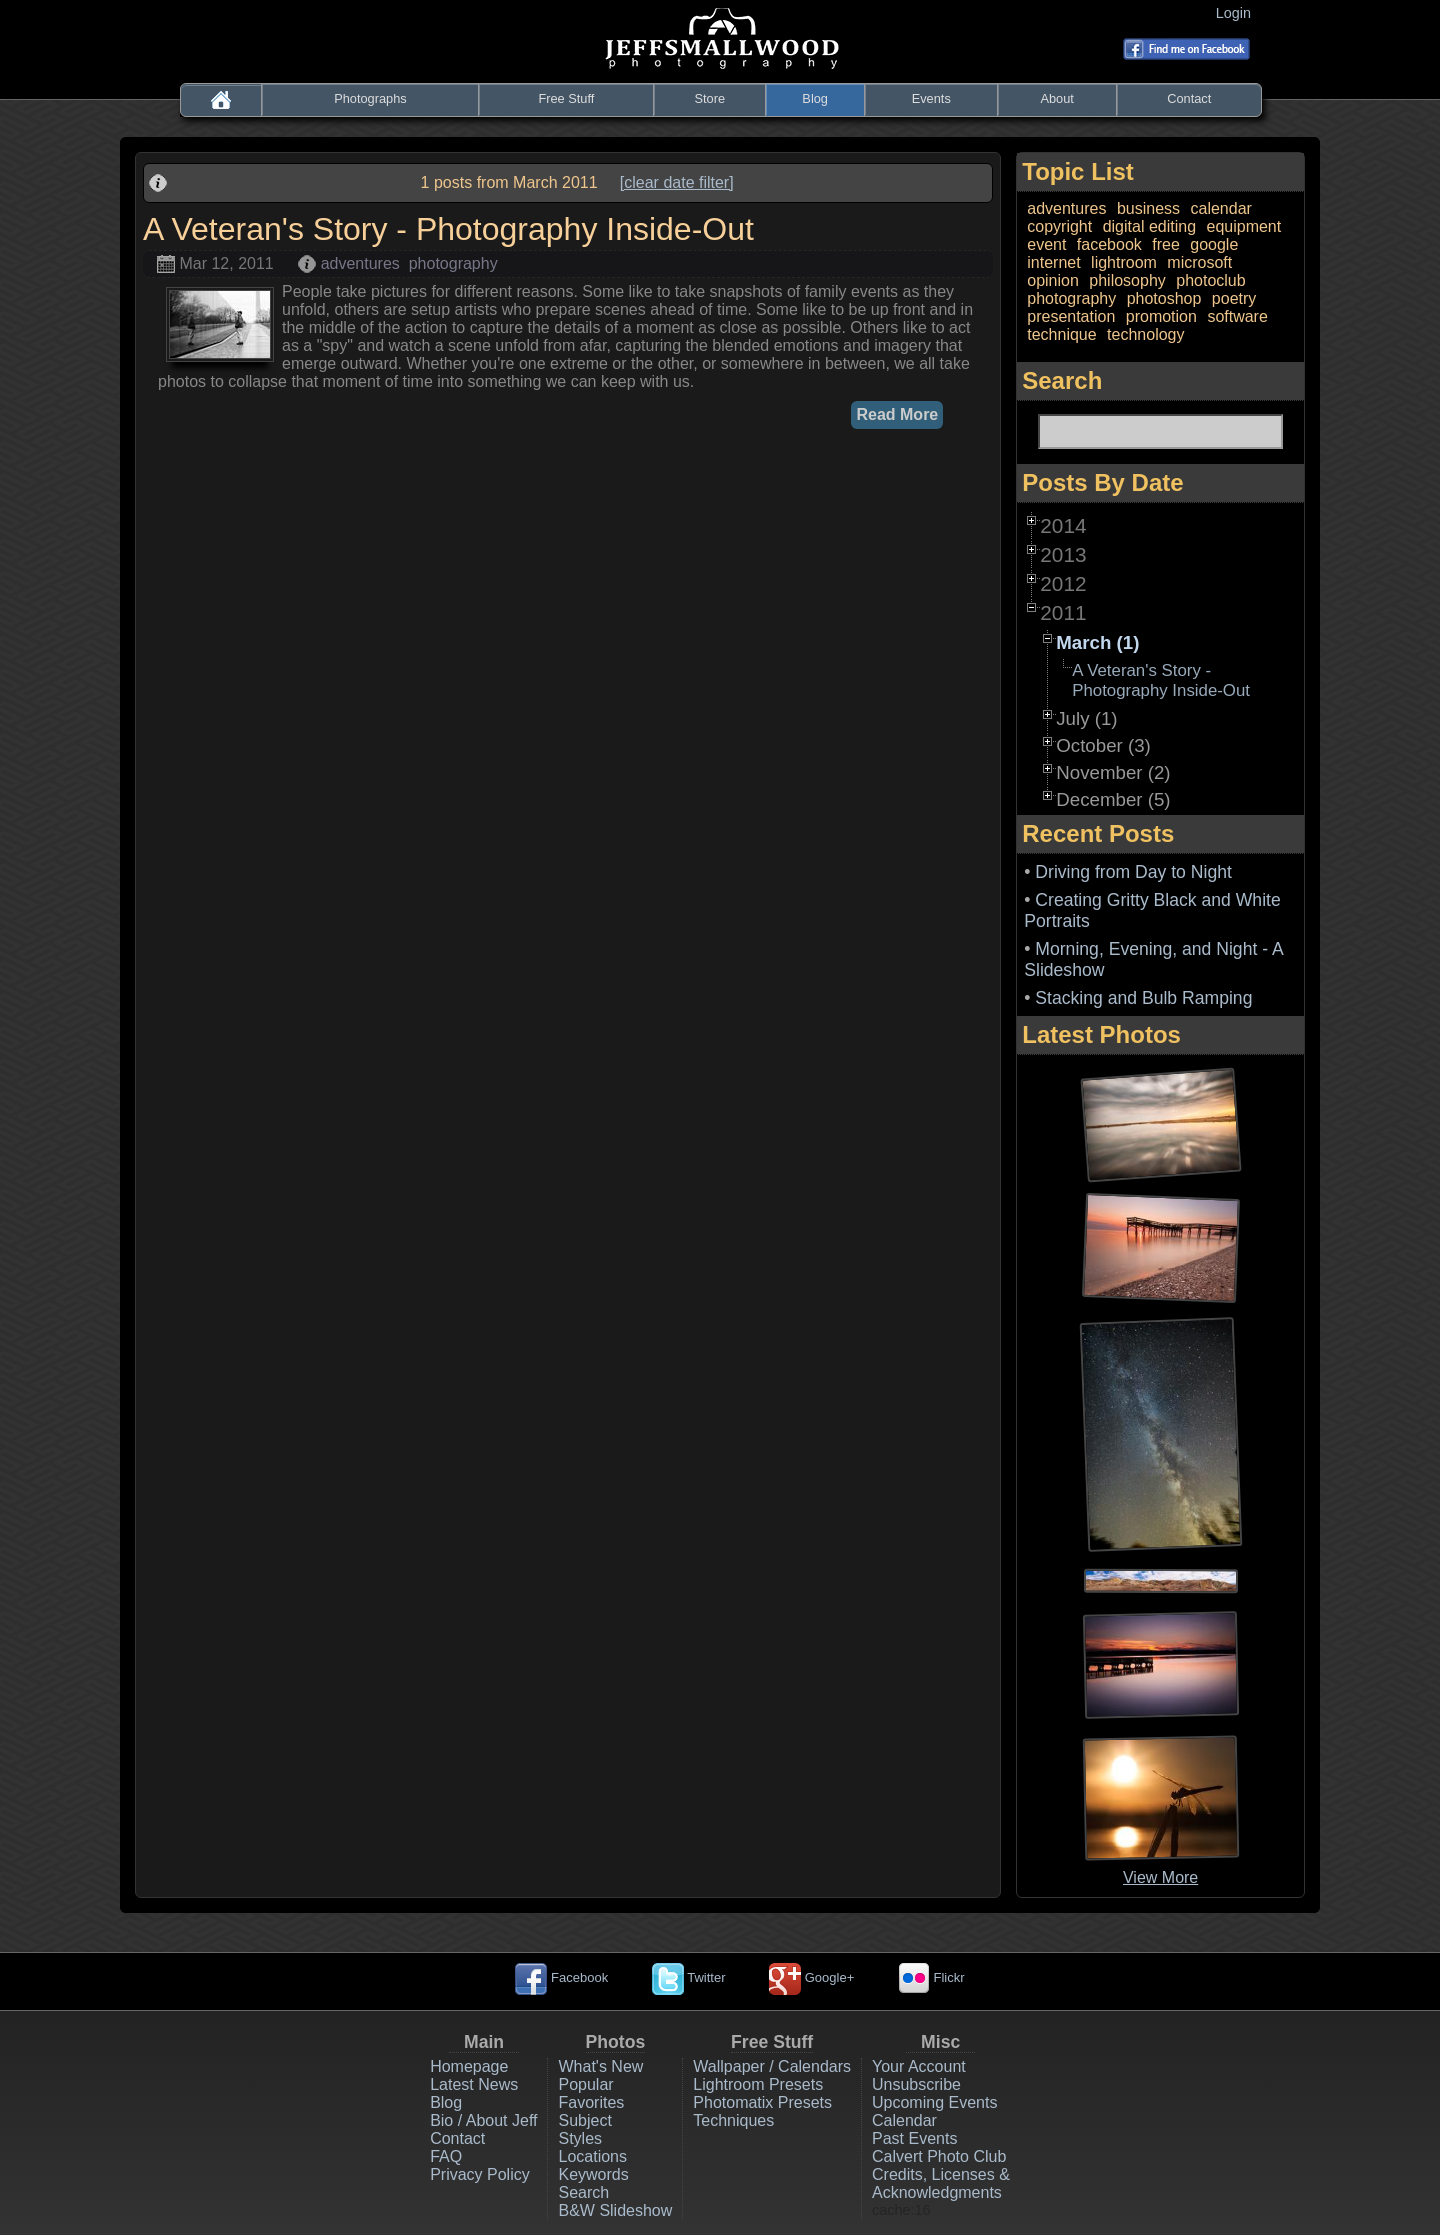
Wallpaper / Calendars (772, 2066)
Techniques (733, 2120)
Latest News (474, 2084)
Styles (580, 2138)
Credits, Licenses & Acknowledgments (941, 2183)
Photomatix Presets (762, 2102)
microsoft (1199, 262)
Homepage (469, 2066)
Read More (897, 414)
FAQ (446, 2156)
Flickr (931, 1977)
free (1166, 244)
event (1046, 244)
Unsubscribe (916, 2084)
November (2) (1113, 772)
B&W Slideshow (615, 2210)
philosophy (1127, 280)
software (1237, 316)
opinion (1053, 280)
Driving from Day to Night (1133, 872)
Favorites (591, 2102)
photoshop (1164, 298)
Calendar (904, 2120)
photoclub (1210, 280)
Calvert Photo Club (939, 2156)
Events (931, 98)
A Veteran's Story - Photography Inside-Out (1161, 680)
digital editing (1149, 226)
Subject (584, 2120)
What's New (600, 2066)
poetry (1234, 298)
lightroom (1124, 262)
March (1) (1097, 642)
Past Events (914, 2138)
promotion (1161, 316)
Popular (585, 2084)
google (1214, 244)
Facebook (561, 1977)
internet (1053, 262)
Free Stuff (566, 98)
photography (453, 263)
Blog (815, 98)
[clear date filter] (677, 182)
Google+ (811, 1977)
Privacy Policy (480, 2174)
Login (1237, 13)
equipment (1243, 226)
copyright (1059, 226)
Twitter (689, 1977)
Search (583, 2192)
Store (709, 98)
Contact (1189, 98)
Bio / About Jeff (483, 2120)
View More (1160, 1877)
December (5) (1113, 799)
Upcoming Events (934, 2102)
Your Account (919, 2066)
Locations (592, 2156)
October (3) (1103, 745)
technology (1145, 334)
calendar (1220, 208)
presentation (1071, 316)
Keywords (593, 2174)
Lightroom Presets (758, 2084)
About (1056, 98)
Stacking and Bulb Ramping (1143, 998)
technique (1061, 334)
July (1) (1086, 718)
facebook (1109, 244)
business (1148, 208)
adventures (360, 263)
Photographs (370, 98)
